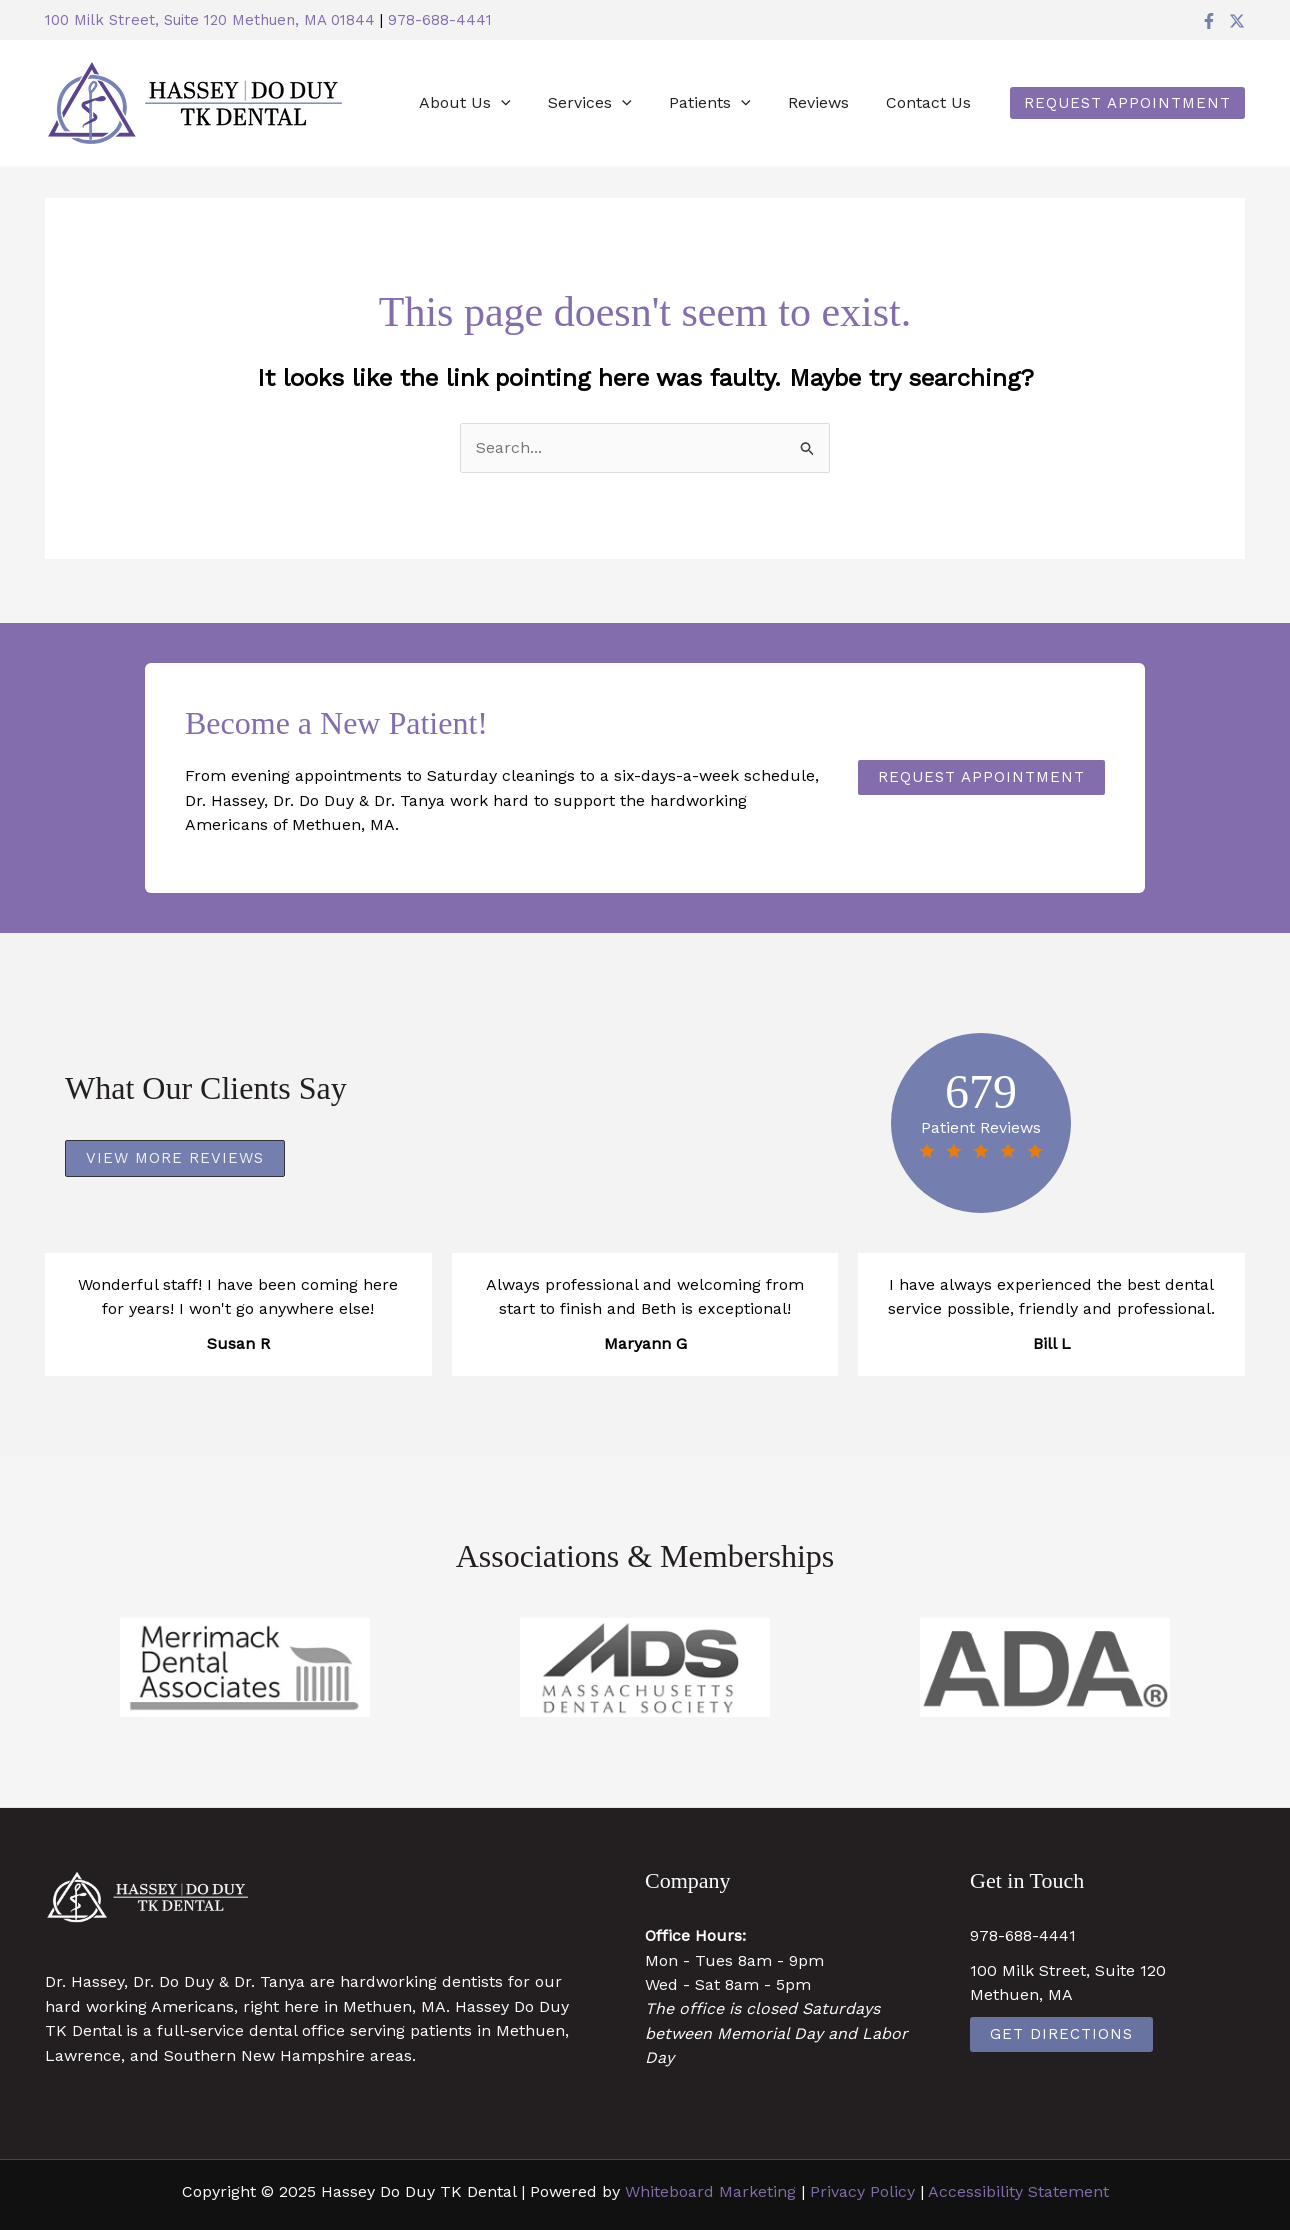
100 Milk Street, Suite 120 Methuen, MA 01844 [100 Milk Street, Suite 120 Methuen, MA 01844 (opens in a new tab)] (210, 20)
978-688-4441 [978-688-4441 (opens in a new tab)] (440, 20)
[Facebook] (1209, 21)
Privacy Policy (862, 2191)
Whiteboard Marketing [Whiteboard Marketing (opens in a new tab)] (710, 2191)
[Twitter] (1237, 21)
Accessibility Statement (1018, 2191)
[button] (1127, 103)
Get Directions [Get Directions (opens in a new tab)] (1061, 2034)
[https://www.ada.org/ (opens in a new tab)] (1045, 1667)
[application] (525, 103)
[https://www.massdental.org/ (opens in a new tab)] (645, 1667)
